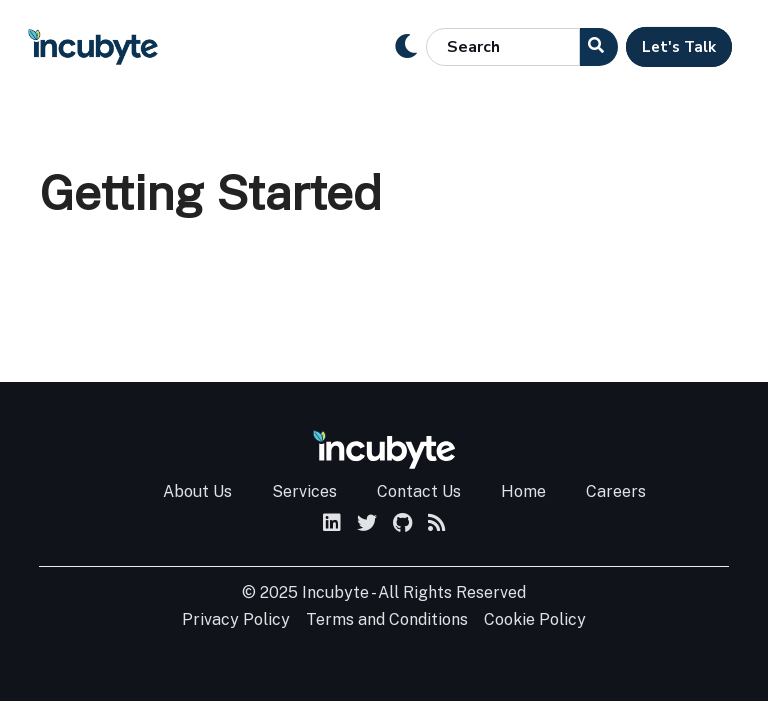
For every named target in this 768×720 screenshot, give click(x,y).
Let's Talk (679, 47)
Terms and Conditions (387, 619)
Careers (616, 491)
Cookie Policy (535, 619)
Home (523, 491)
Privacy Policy (236, 619)
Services (304, 491)
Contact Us (419, 491)
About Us (197, 491)
